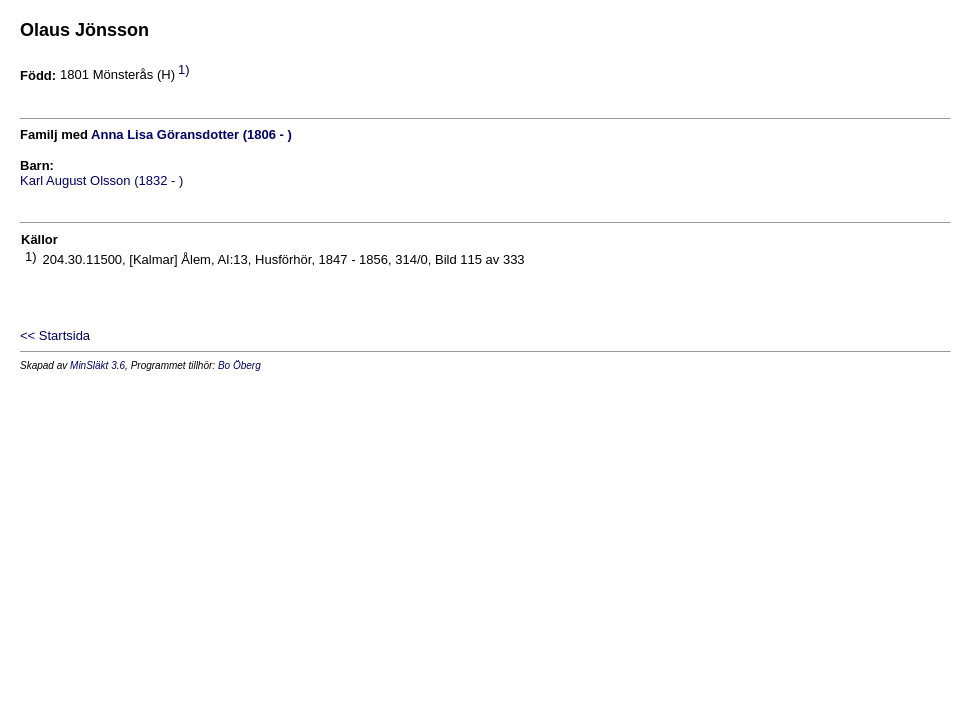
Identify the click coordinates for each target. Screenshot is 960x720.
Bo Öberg (239, 365)
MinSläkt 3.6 (97, 365)
